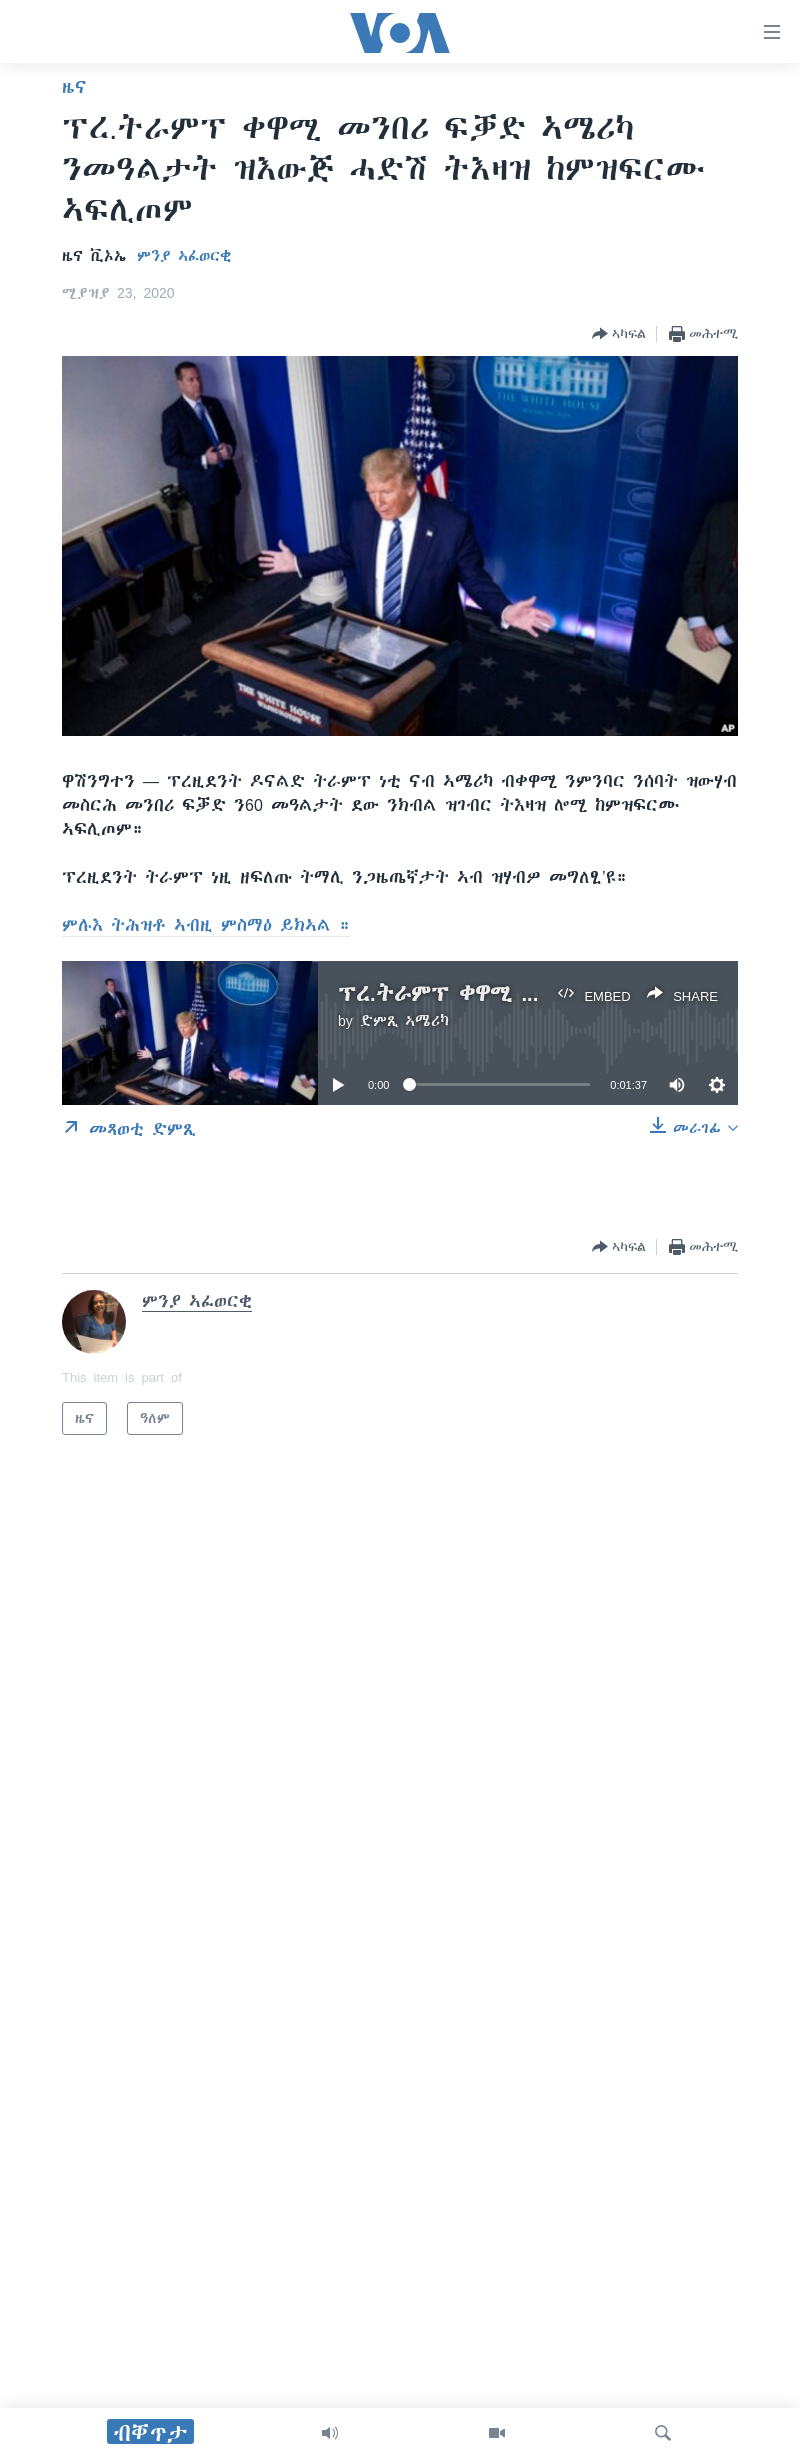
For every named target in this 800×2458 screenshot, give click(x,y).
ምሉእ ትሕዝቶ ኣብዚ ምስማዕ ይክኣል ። (206, 925)
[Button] (619, 334)
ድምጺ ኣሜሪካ (404, 1021)
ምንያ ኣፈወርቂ (184, 256)
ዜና (74, 87)
